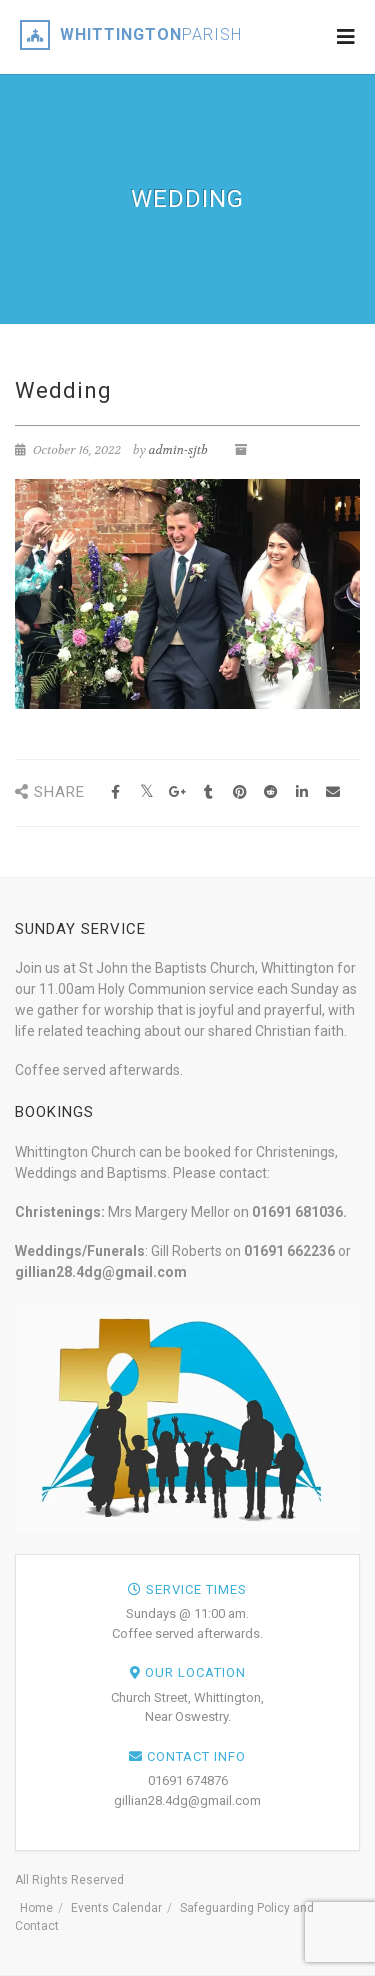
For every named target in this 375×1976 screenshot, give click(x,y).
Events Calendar (116, 1908)
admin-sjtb (178, 450)
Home (36, 1908)
